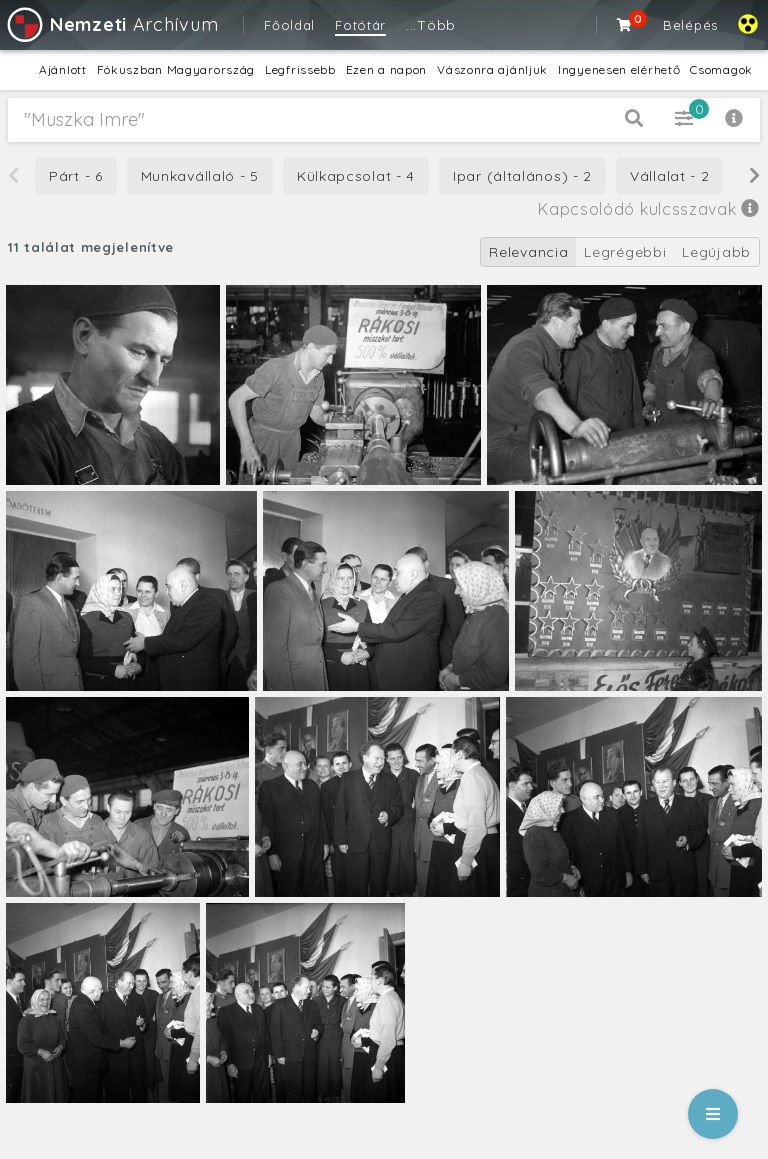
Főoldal (289, 25)
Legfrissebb (300, 69)
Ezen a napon (386, 69)
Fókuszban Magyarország (176, 69)
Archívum (111, 24)
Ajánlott (63, 69)
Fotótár (360, 25)
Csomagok (721, 69)
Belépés (690, 25)
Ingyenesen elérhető (619, 69)
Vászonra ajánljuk (492, 69)
